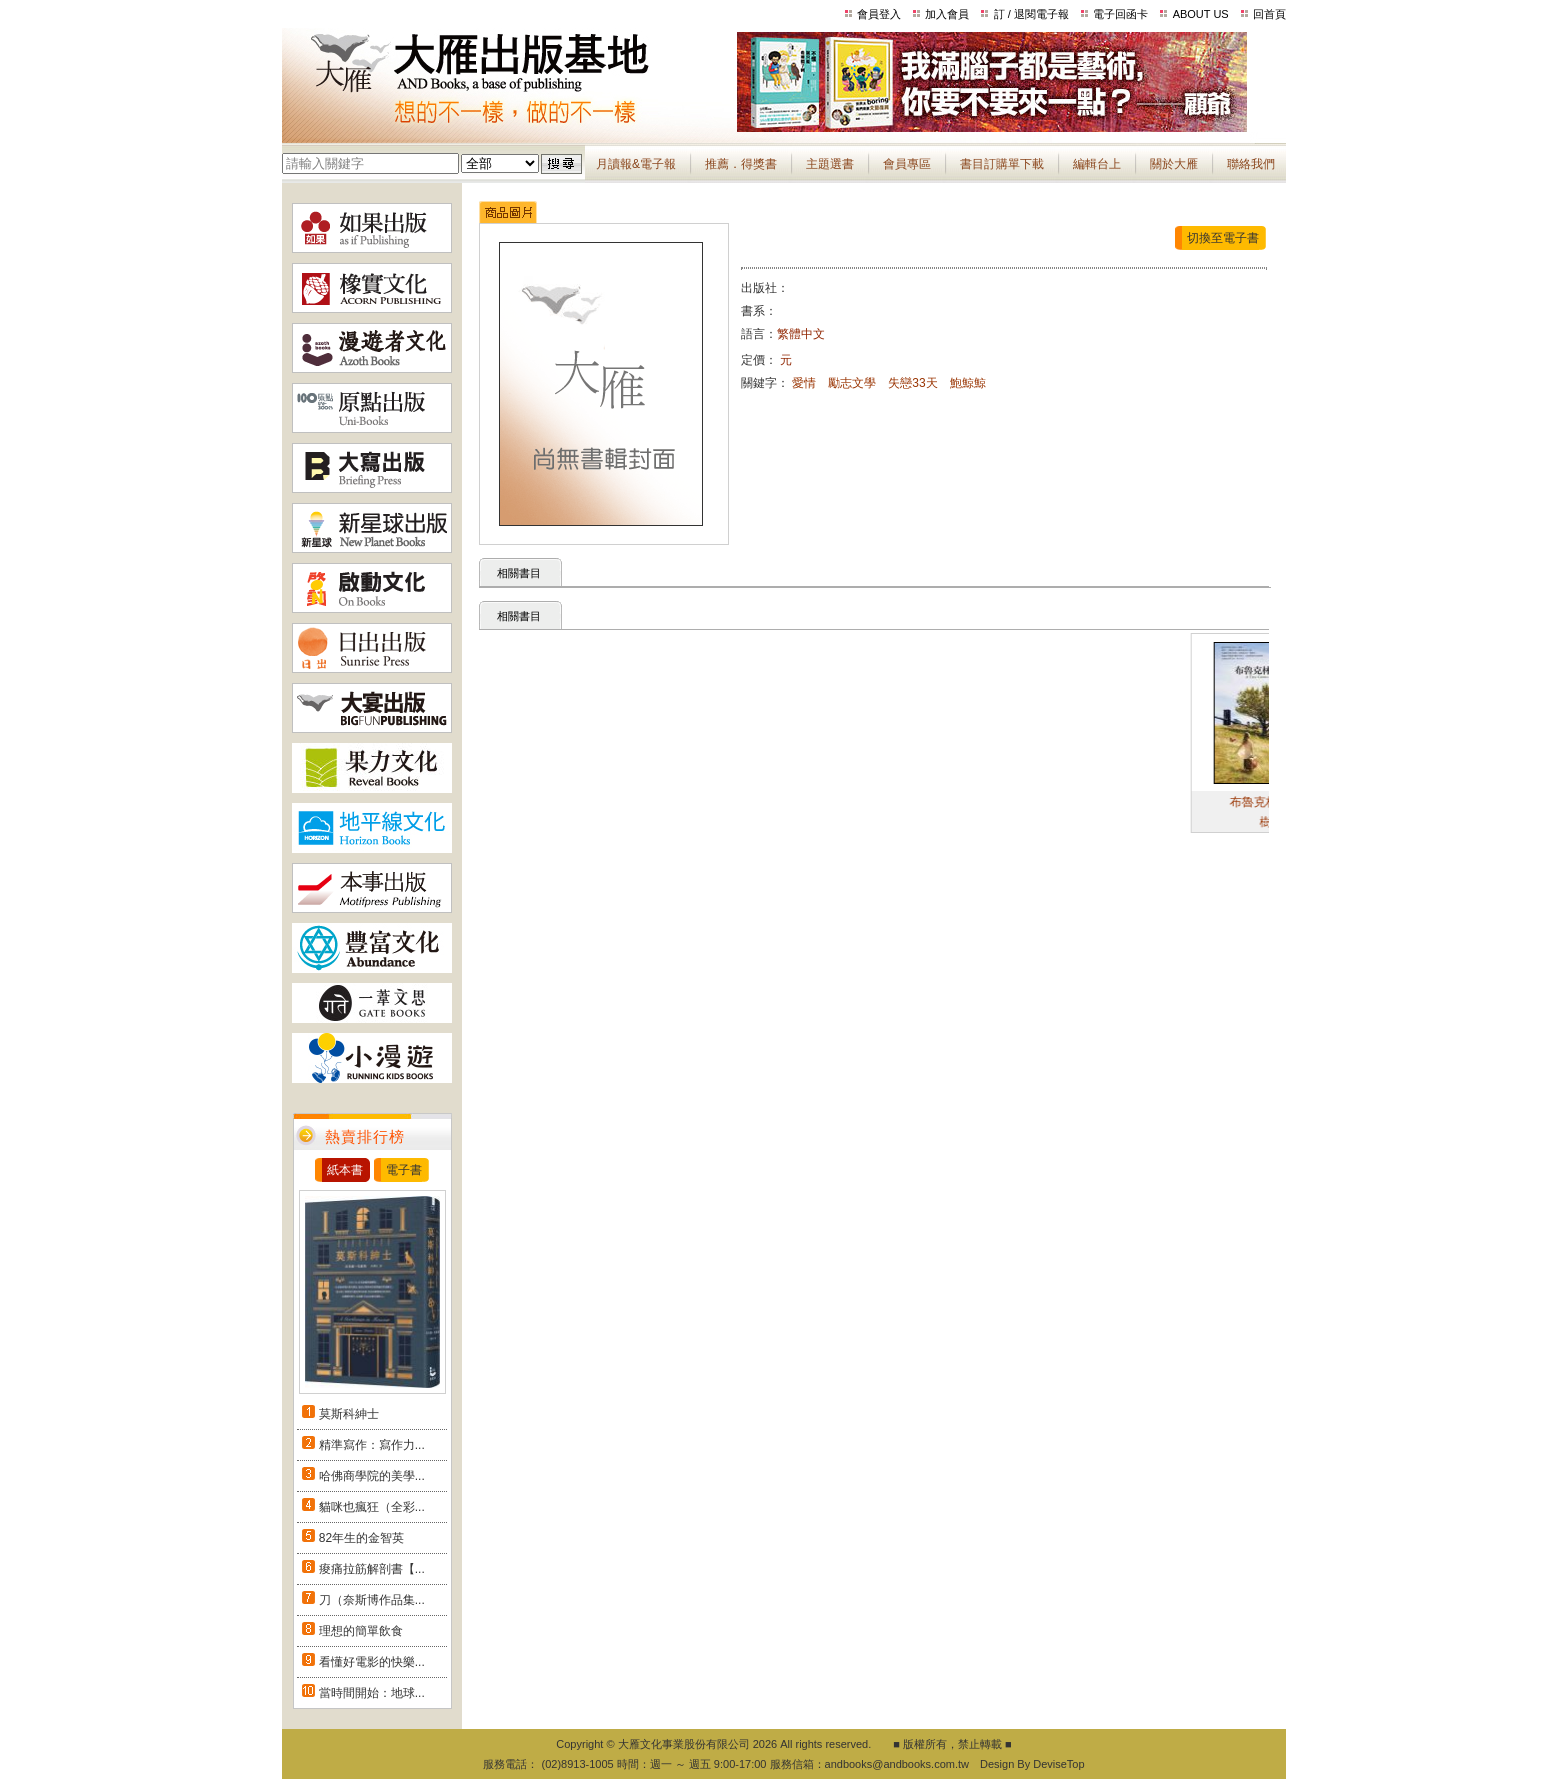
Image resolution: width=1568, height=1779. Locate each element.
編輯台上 (1097, 164)
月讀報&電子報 (636, 164)
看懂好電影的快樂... (372, 1662)
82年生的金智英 (361, 1538)
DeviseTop (1058, 1764)
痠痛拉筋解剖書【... (372, 1569)
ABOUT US (1201, 14)
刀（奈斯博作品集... (372, 1600)
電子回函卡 (1120, 14)
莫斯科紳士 (349, 1414)
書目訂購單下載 (1002, 164)
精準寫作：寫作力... (372, 1445)
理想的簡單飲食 (361, 1631)
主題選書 (830, 164)
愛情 (804, 383)
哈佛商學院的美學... (372, 1476)
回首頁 (1269, 14)
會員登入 (879, 14)
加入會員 (947, 14)
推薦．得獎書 (741, 164)
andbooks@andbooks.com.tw (897, 1764)
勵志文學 (852, 383)
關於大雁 (1174, 164)
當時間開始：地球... (372, 1693)
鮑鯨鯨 (968, 383)
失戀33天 (912, 383)
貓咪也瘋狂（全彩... (372, 1507)
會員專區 (907, 164)
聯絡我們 (1251, 164)
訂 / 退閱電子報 (1031, 14)
